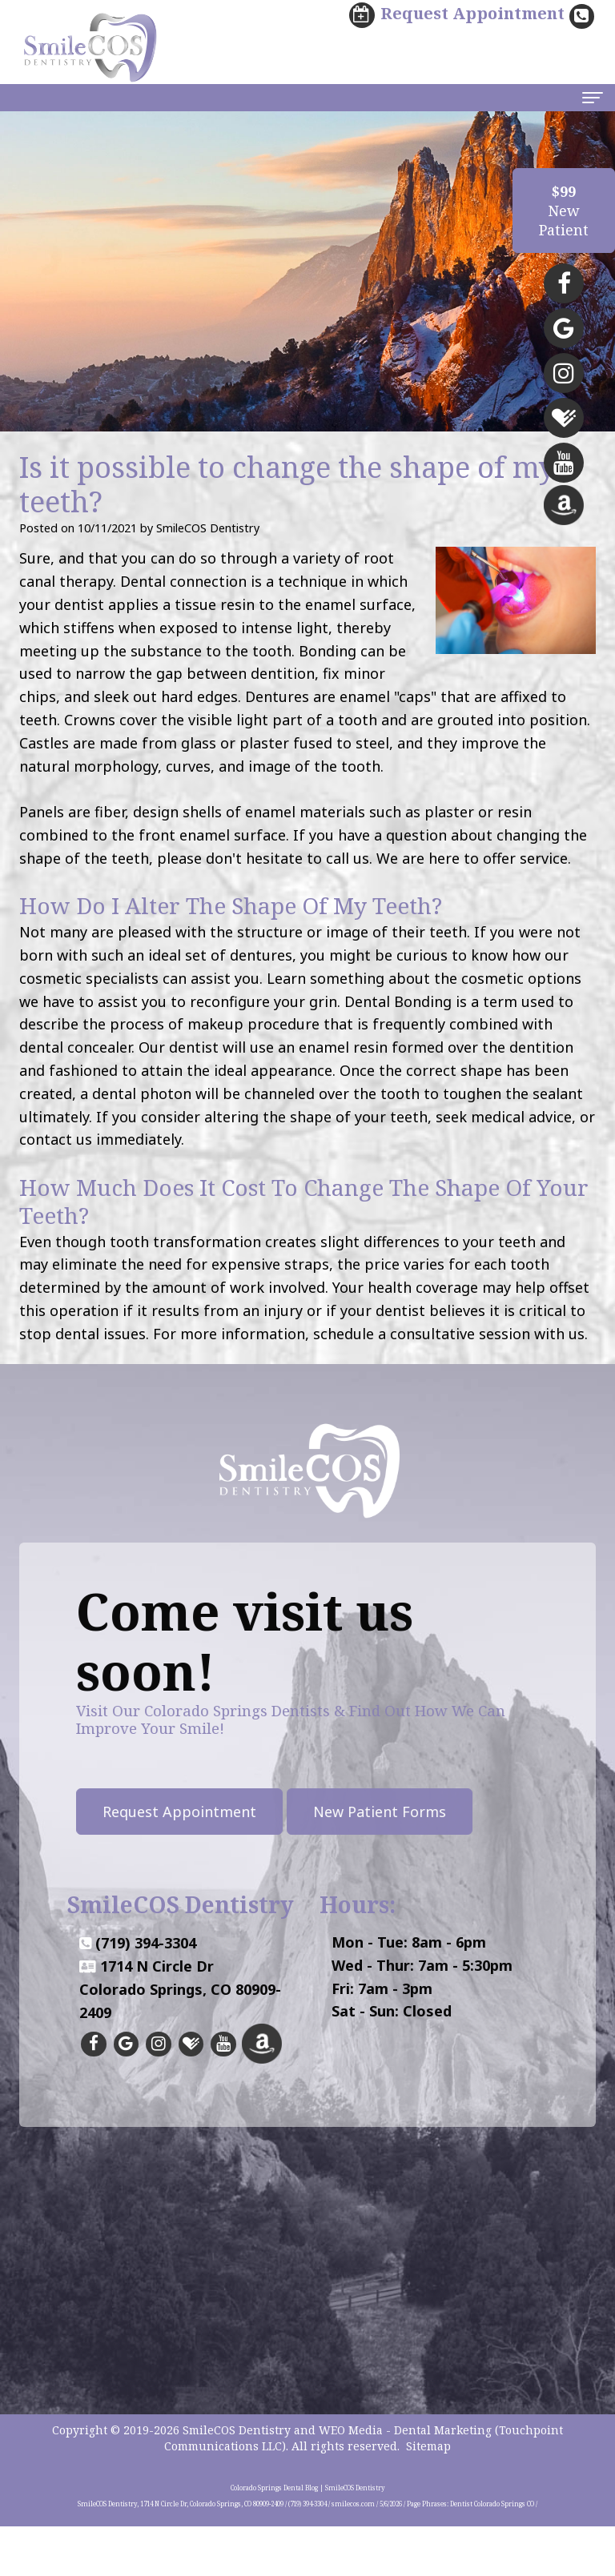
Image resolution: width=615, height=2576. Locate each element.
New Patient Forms (308, 1811)
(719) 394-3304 (145, 2014)
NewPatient (564, 210)
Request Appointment (108, 1811)
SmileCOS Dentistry (237, 2479)
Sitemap (428, 2495)
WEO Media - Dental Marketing (405, 2479)
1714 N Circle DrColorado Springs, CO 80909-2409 (180, 2060)
